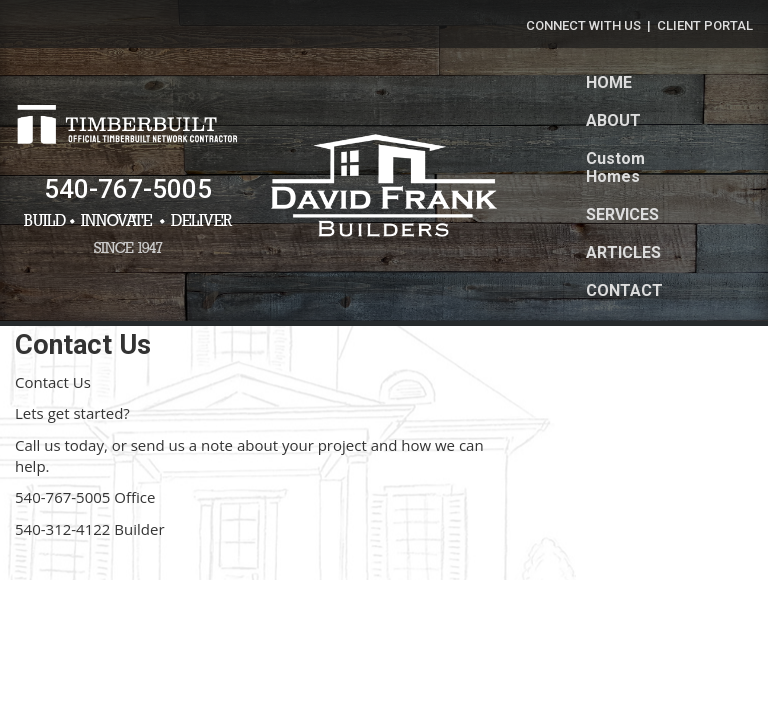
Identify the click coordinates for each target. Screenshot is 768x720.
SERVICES (622, 214)
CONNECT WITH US (583, 25)
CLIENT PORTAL (705, 25)
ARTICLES (623, 252)
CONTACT (624, 290)
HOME (609, 82)
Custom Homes (615, 167)
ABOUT (613, 120)
